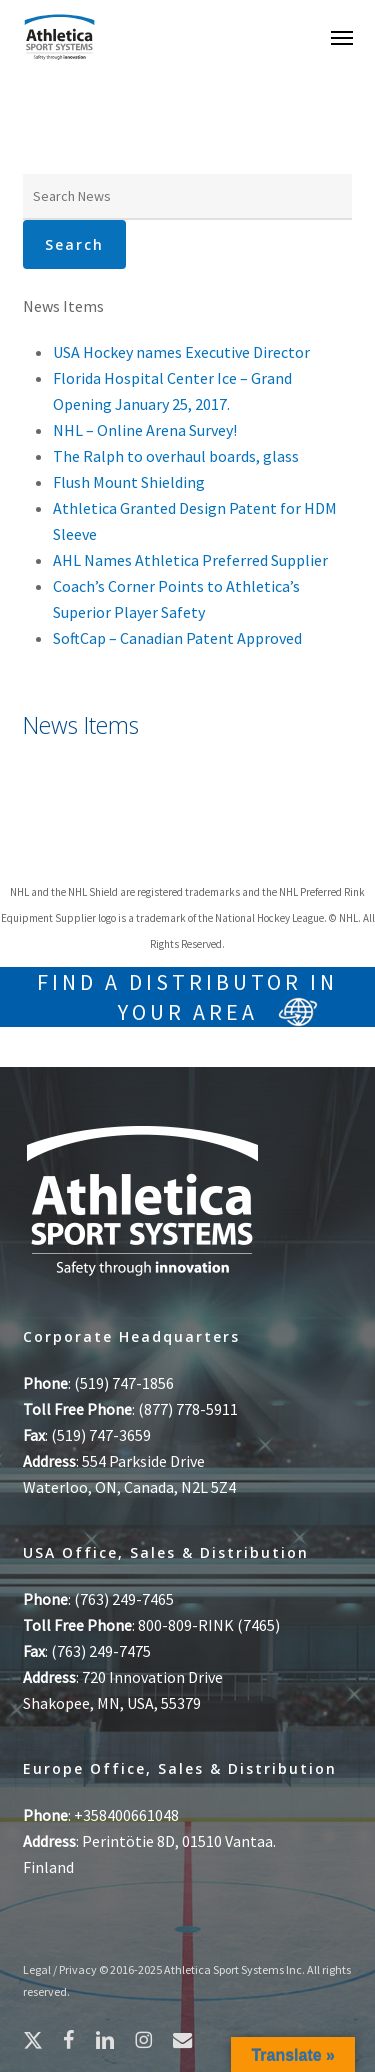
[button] (342, 37)
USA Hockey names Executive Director (181, 352)
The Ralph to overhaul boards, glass (176, 456)
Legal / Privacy (60, 1969)
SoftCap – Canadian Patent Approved (177, 638)
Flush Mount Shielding (129, 482)
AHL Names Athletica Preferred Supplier (190, 560)
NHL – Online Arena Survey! (145, 430)
